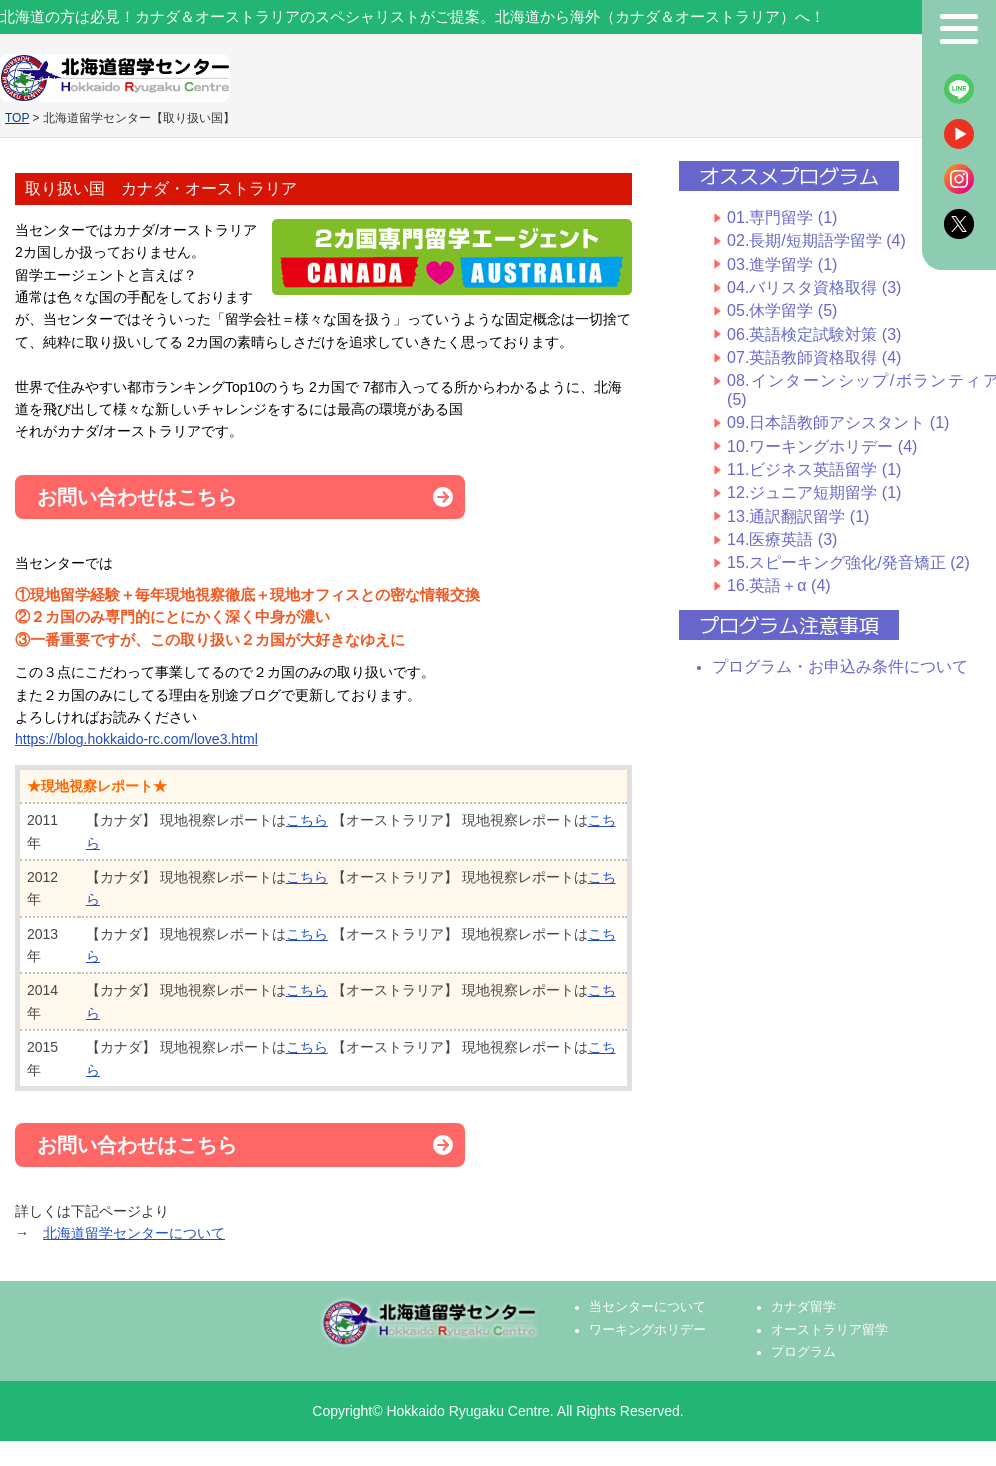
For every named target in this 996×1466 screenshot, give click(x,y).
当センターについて (647, 1307)
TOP (17, 118)
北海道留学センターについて (134, 1233)
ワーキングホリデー (647, 1330)
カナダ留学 (803, 1307)
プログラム (803, 1352)
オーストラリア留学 (829, 1330)
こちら (307, 820)
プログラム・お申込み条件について (840, 666)
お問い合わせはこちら (137, 497)
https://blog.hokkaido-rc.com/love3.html (136, 739)
